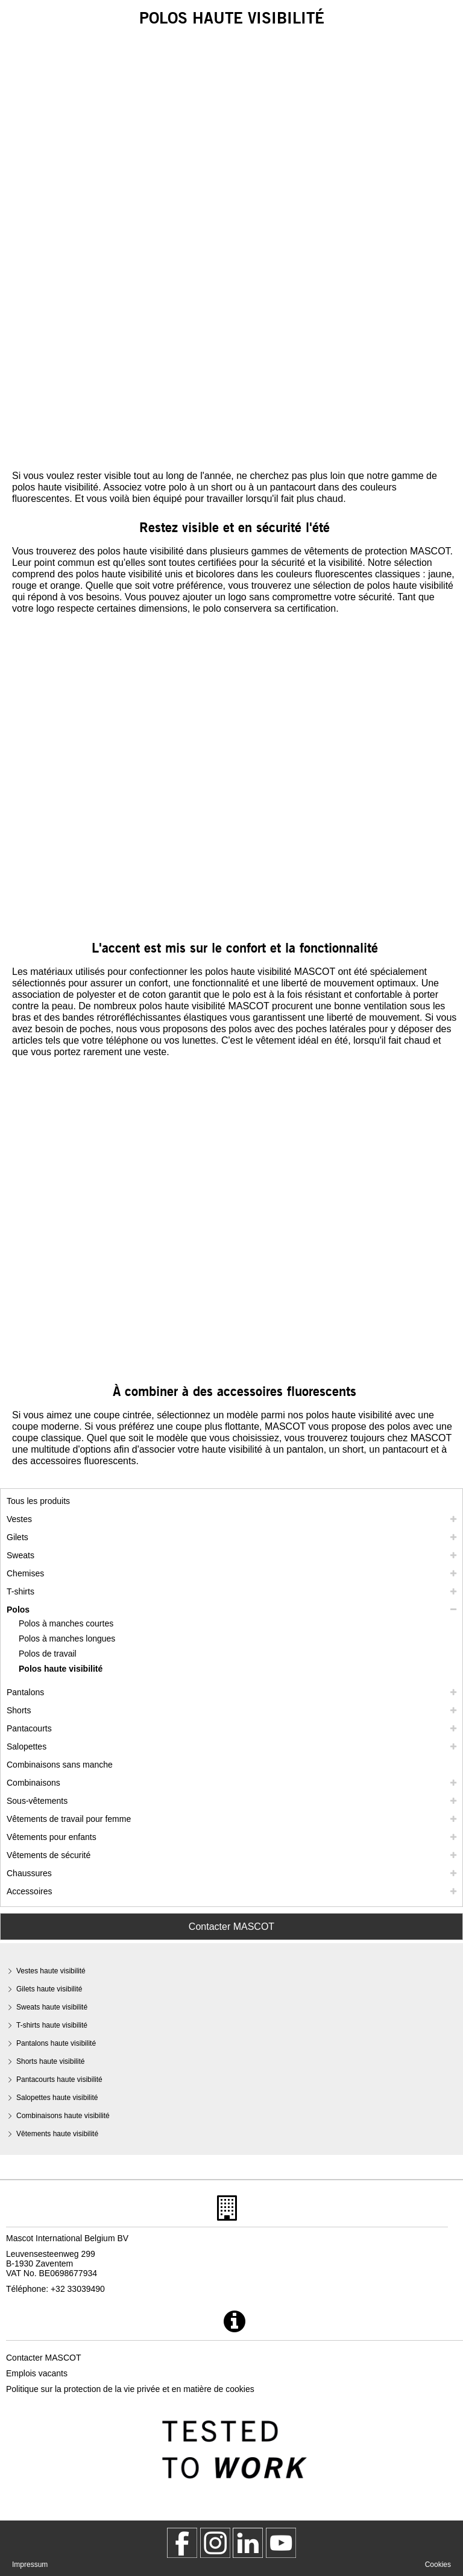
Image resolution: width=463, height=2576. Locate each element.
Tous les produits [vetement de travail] (38, 1501)
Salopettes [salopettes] (26, 1746)
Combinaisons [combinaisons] (33, 1783)
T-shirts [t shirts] (20, 1591)
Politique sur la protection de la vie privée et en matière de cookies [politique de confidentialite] (130, 2389)
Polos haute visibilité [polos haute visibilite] (60, 1668)
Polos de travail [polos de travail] (48, 1653)
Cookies (438, 2564)
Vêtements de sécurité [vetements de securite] (48, 1855)
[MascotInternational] (281, 2543)
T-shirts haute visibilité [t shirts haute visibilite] (51, 2025)
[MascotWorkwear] (182, 2543)
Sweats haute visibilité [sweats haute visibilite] (51, 2007)
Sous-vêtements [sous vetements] (37, 1801)
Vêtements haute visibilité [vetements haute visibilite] (57, 2134)
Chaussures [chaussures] (29, 1873)
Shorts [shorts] (19, 1710)
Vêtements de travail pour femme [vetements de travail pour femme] (69, 1819)
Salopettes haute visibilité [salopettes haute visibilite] (57, 2097)
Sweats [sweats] (20, 1555)
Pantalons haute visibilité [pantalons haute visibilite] (56, 2043)
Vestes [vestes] (19, 1519)
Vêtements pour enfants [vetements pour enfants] (51, 1837)
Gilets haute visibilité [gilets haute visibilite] (49, 1989)
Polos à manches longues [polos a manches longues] (67, 1638)
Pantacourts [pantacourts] (29, 1728)
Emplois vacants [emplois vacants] (37, 2373)
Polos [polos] (18, 1609)
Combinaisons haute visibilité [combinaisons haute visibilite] (63, 2115)
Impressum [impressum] (30, 2564)
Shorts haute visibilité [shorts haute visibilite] (50, 2061)
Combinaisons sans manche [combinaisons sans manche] (60, 1764)
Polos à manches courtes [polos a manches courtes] (66, 1623)
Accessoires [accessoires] (29, 1891)
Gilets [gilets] (17, 1537)
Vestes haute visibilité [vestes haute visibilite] (51, 1971)
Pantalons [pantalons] (25, 1692)
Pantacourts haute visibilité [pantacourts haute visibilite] (59, 2079)
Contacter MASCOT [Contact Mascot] (231, 1926)
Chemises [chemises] (25, 1573)
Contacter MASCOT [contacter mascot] (43, 2357)
